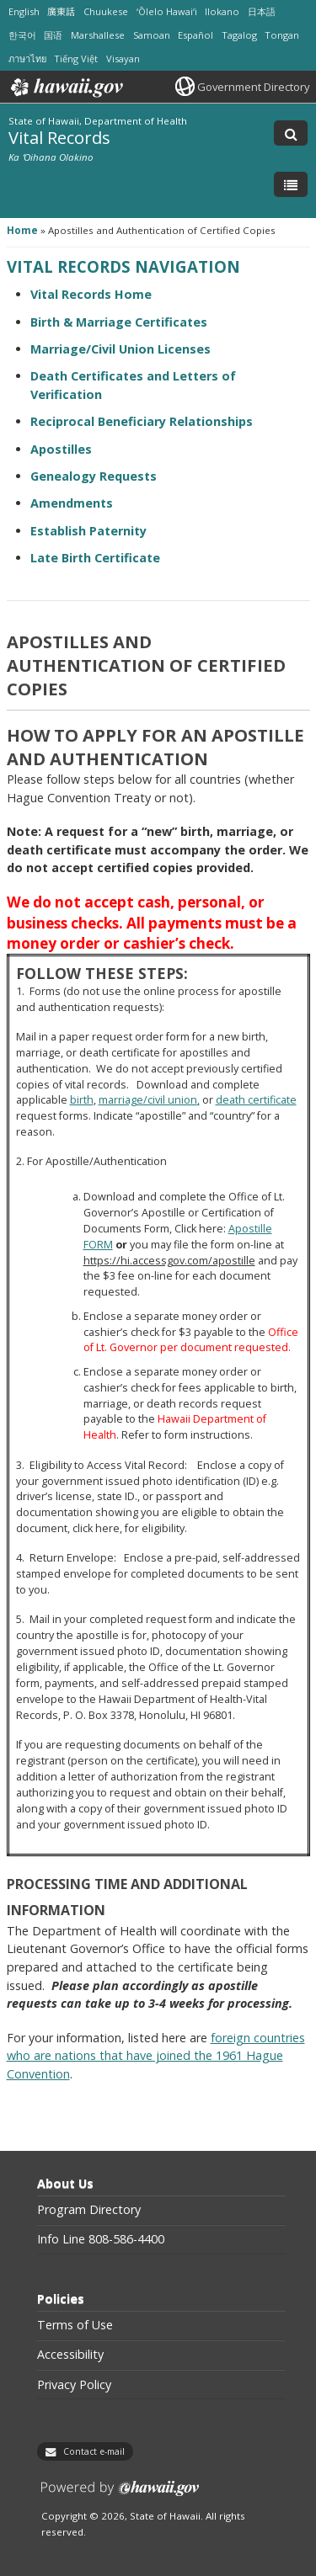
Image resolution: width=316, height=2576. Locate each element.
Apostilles (61, 449)
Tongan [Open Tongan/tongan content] (282, 35)
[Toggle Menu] (291, 184)
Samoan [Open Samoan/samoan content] (151, 35)
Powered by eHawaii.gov (120, 2495)
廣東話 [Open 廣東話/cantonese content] (61, 11)
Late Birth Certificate (95, 558)
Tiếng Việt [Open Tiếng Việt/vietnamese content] (76, 58)
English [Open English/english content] (24, 11)
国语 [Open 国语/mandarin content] (53, 35)
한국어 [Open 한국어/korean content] (22, 35)
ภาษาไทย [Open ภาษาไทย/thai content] (27, 58)
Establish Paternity (88, 531)
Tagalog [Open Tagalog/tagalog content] (239, 35)
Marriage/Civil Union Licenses (120, 349)
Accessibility (70, 2354)
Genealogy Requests (93, 476)
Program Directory (89, 2210)
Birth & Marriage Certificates (118, 322)
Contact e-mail (94, 2451)
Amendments (71, 503)
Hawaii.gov (65, 87)
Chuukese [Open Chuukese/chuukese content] (105, 11)
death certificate (256, 1100)
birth (82, 1100)
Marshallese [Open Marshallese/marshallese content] (98, 35)
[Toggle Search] (291, 133)
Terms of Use (75, 2325)
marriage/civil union (148, 1100)
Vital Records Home (91, 294)
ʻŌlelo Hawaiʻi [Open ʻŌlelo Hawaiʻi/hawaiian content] (167, 11)
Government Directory (253, 86)
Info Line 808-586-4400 (100, 2239)
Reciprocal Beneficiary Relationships (141, 421)
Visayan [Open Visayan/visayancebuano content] (123, 58)
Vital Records (59, 137)
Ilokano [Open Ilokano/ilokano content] (222, 11)
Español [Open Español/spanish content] (195, 35)
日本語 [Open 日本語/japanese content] (262, 11)
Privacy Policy (74, 2385)
